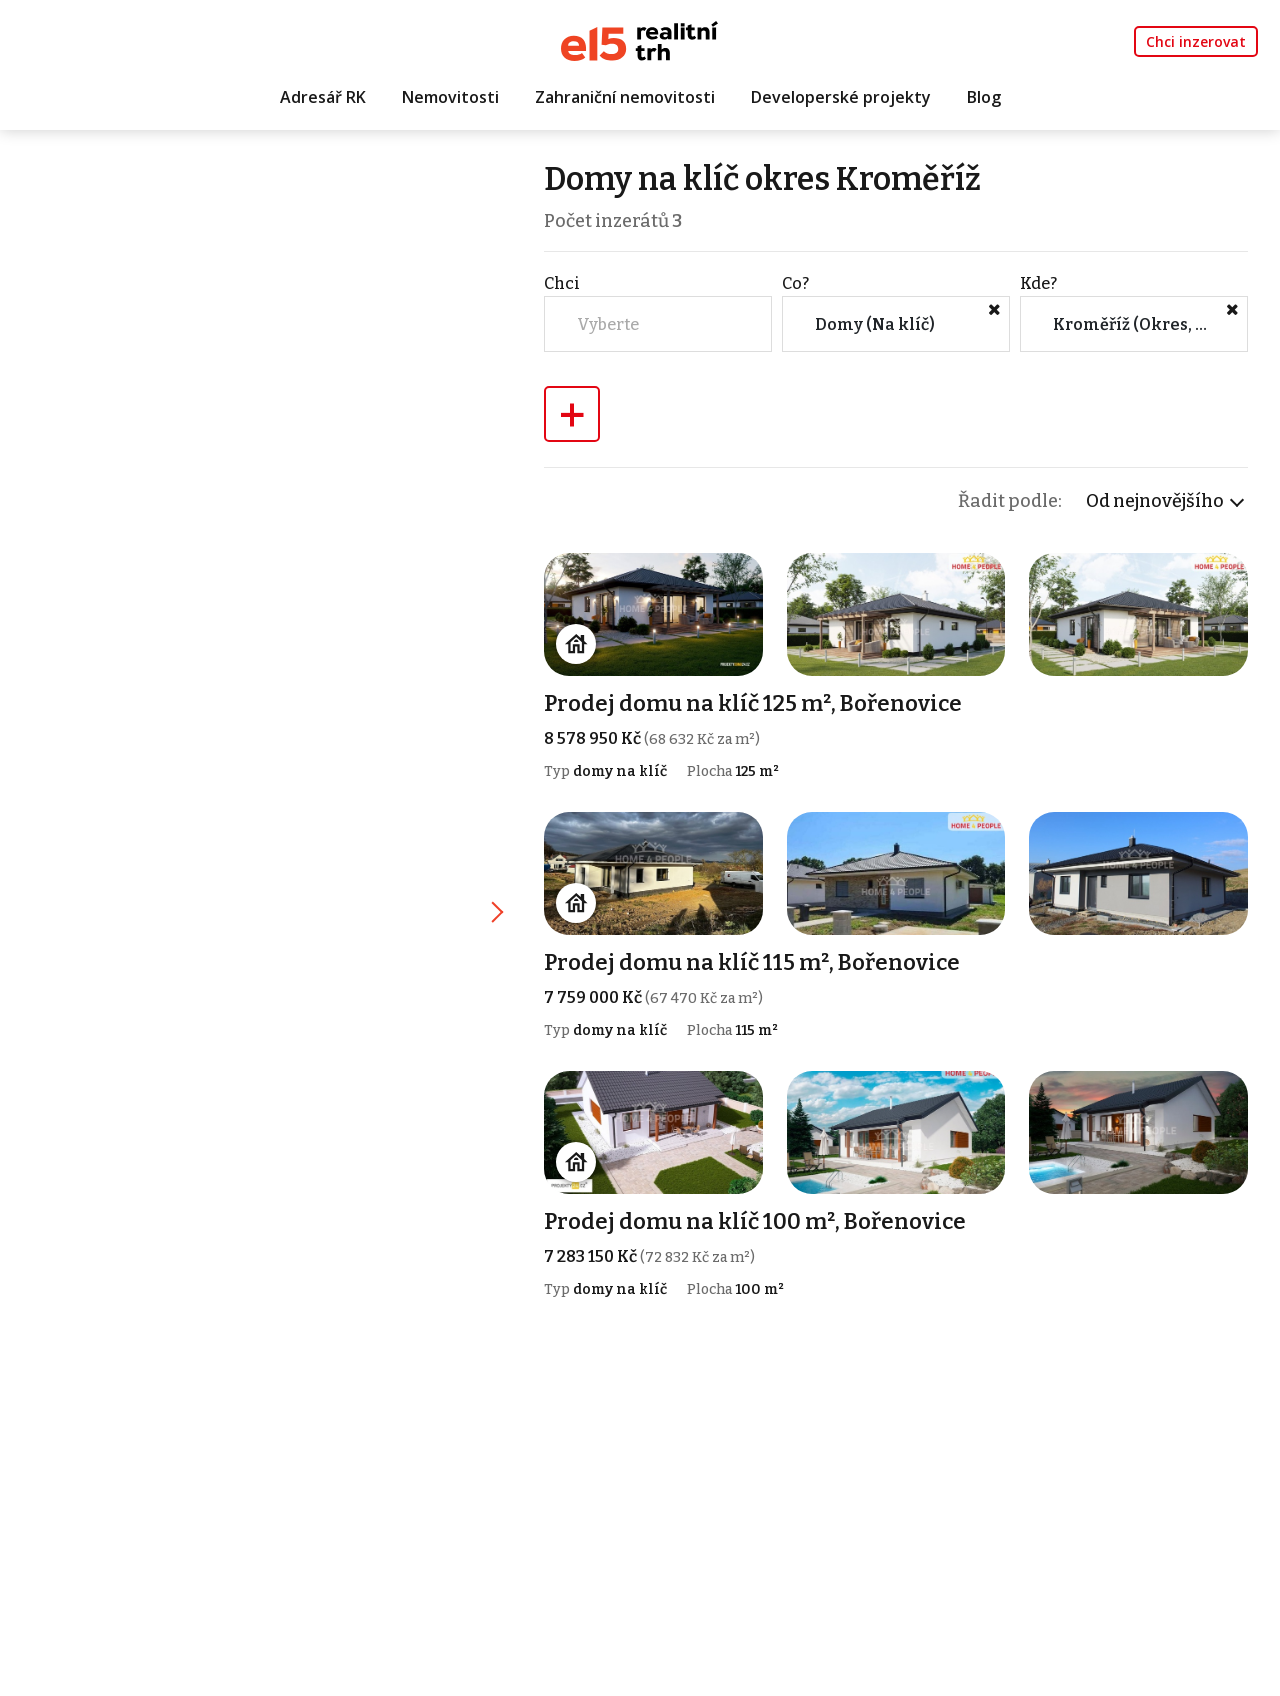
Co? (795, 283)
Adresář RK (323, 97)
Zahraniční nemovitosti (625, 97)
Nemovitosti (450, 97)
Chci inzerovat (1196, 41)
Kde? (1038, 283)
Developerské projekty (841, 97)
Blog (984, 97)
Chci (562, 283)
